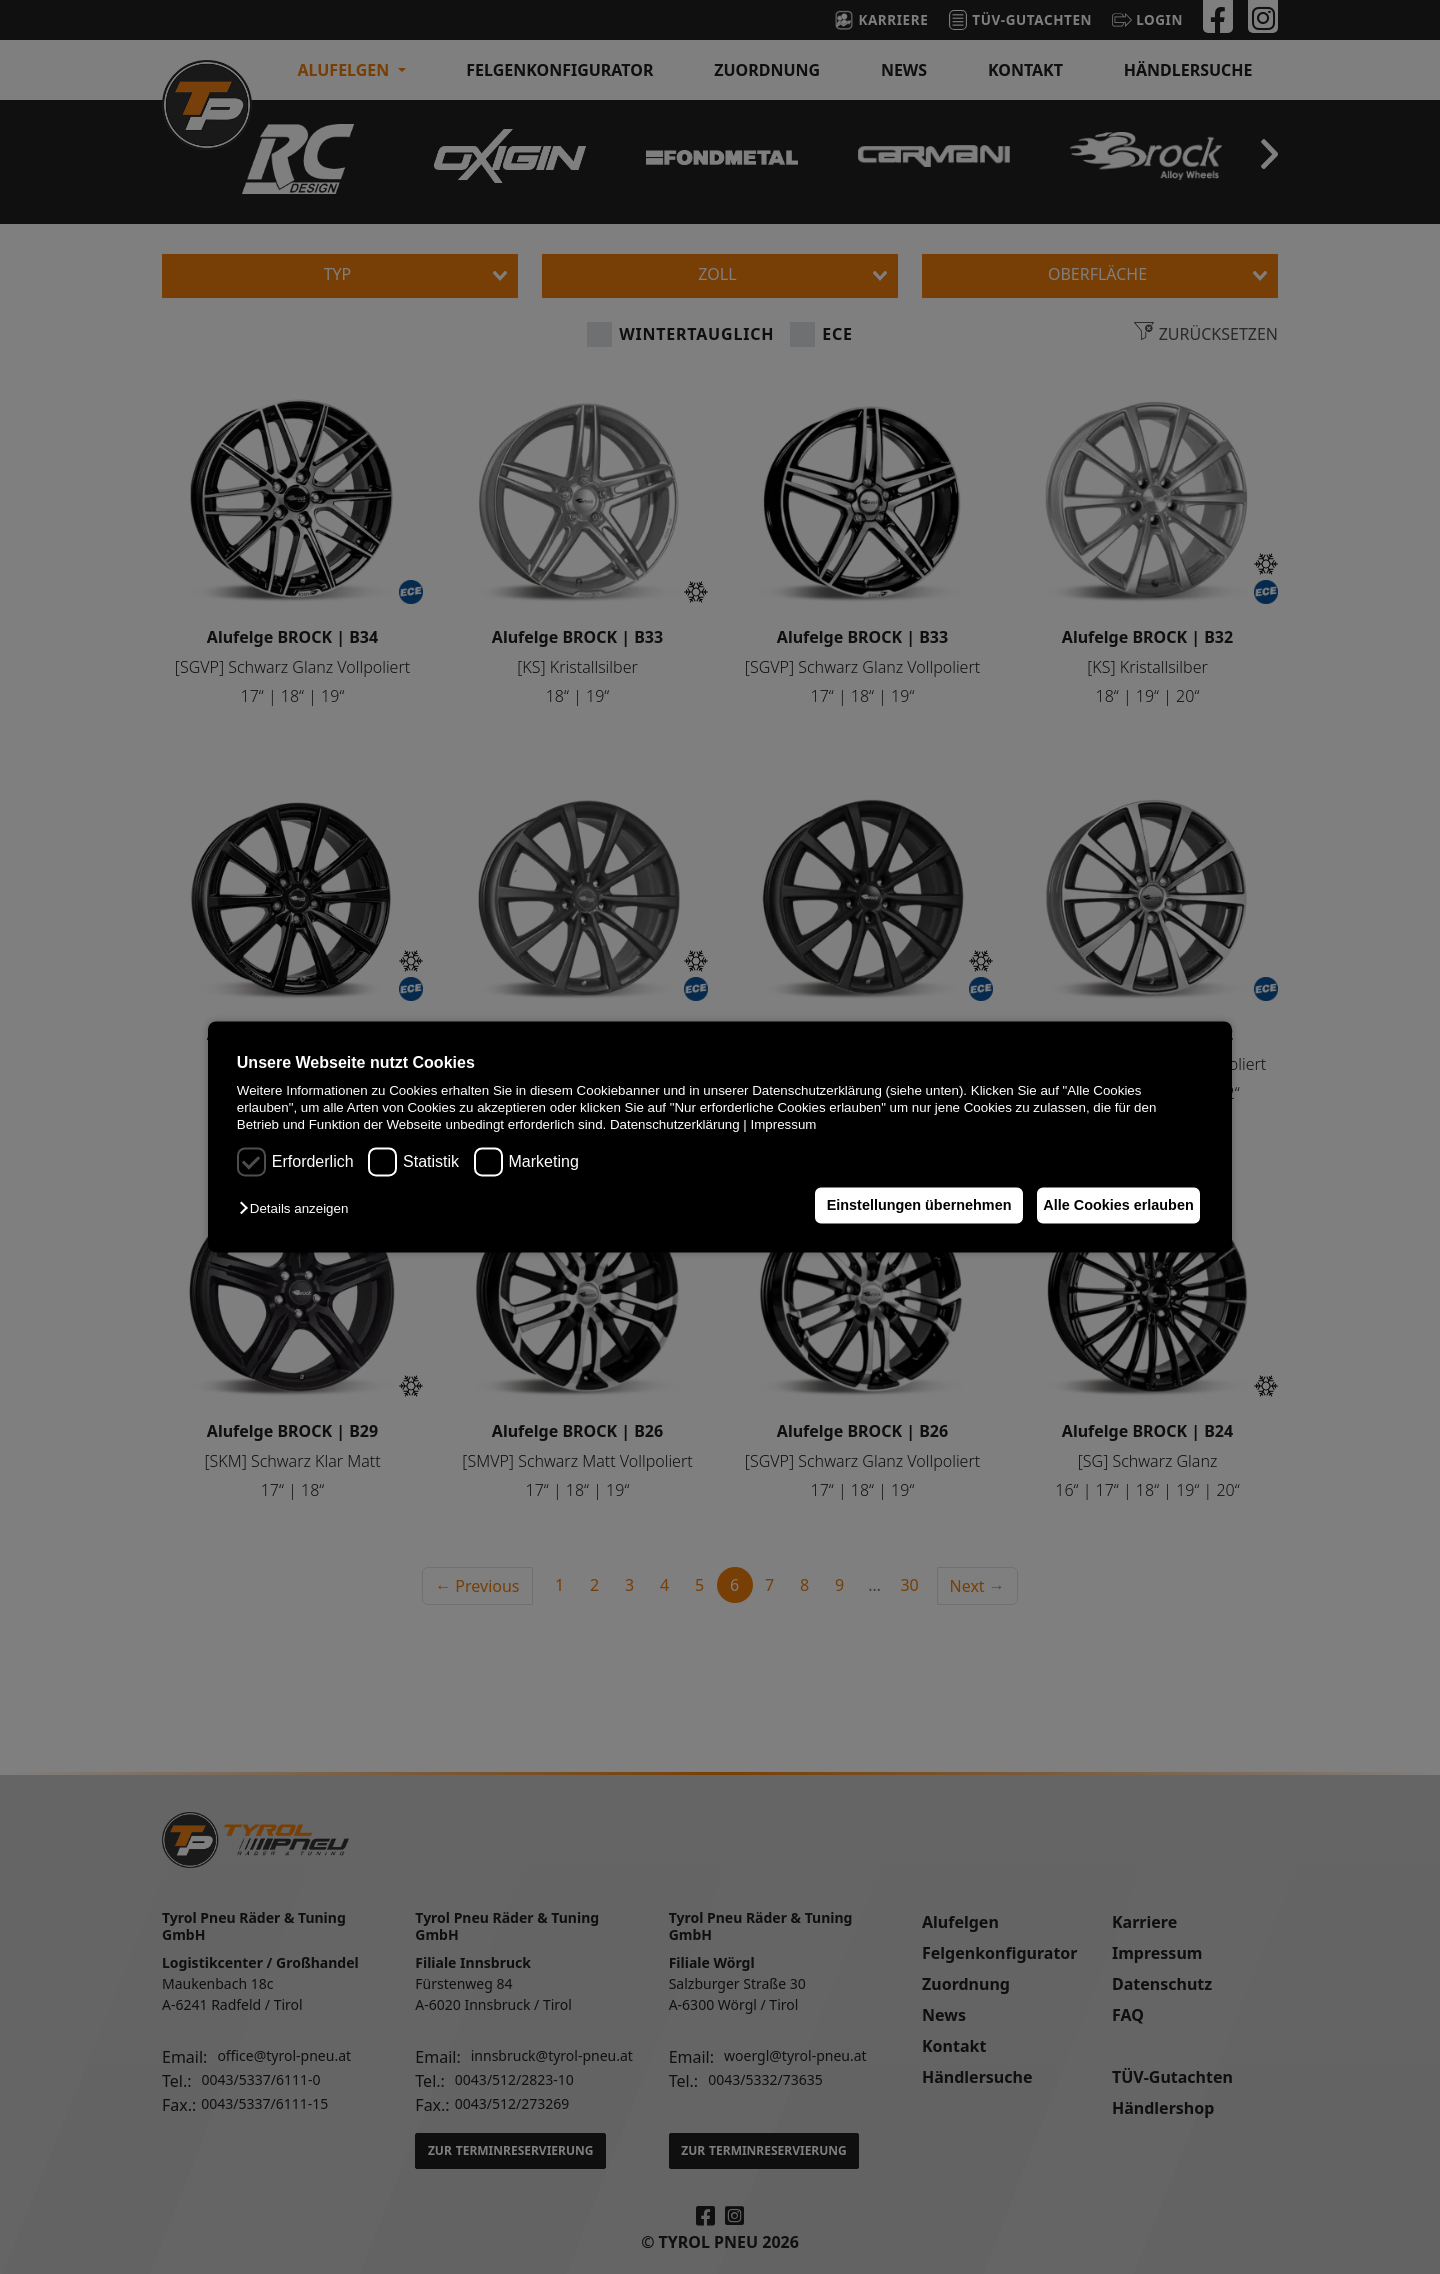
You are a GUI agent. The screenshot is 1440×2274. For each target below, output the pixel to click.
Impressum (784, 1125)
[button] (298, 1208)
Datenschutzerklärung (675, 1125)
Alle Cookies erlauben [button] (1112, 1205)
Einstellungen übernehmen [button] (901, 1205)
